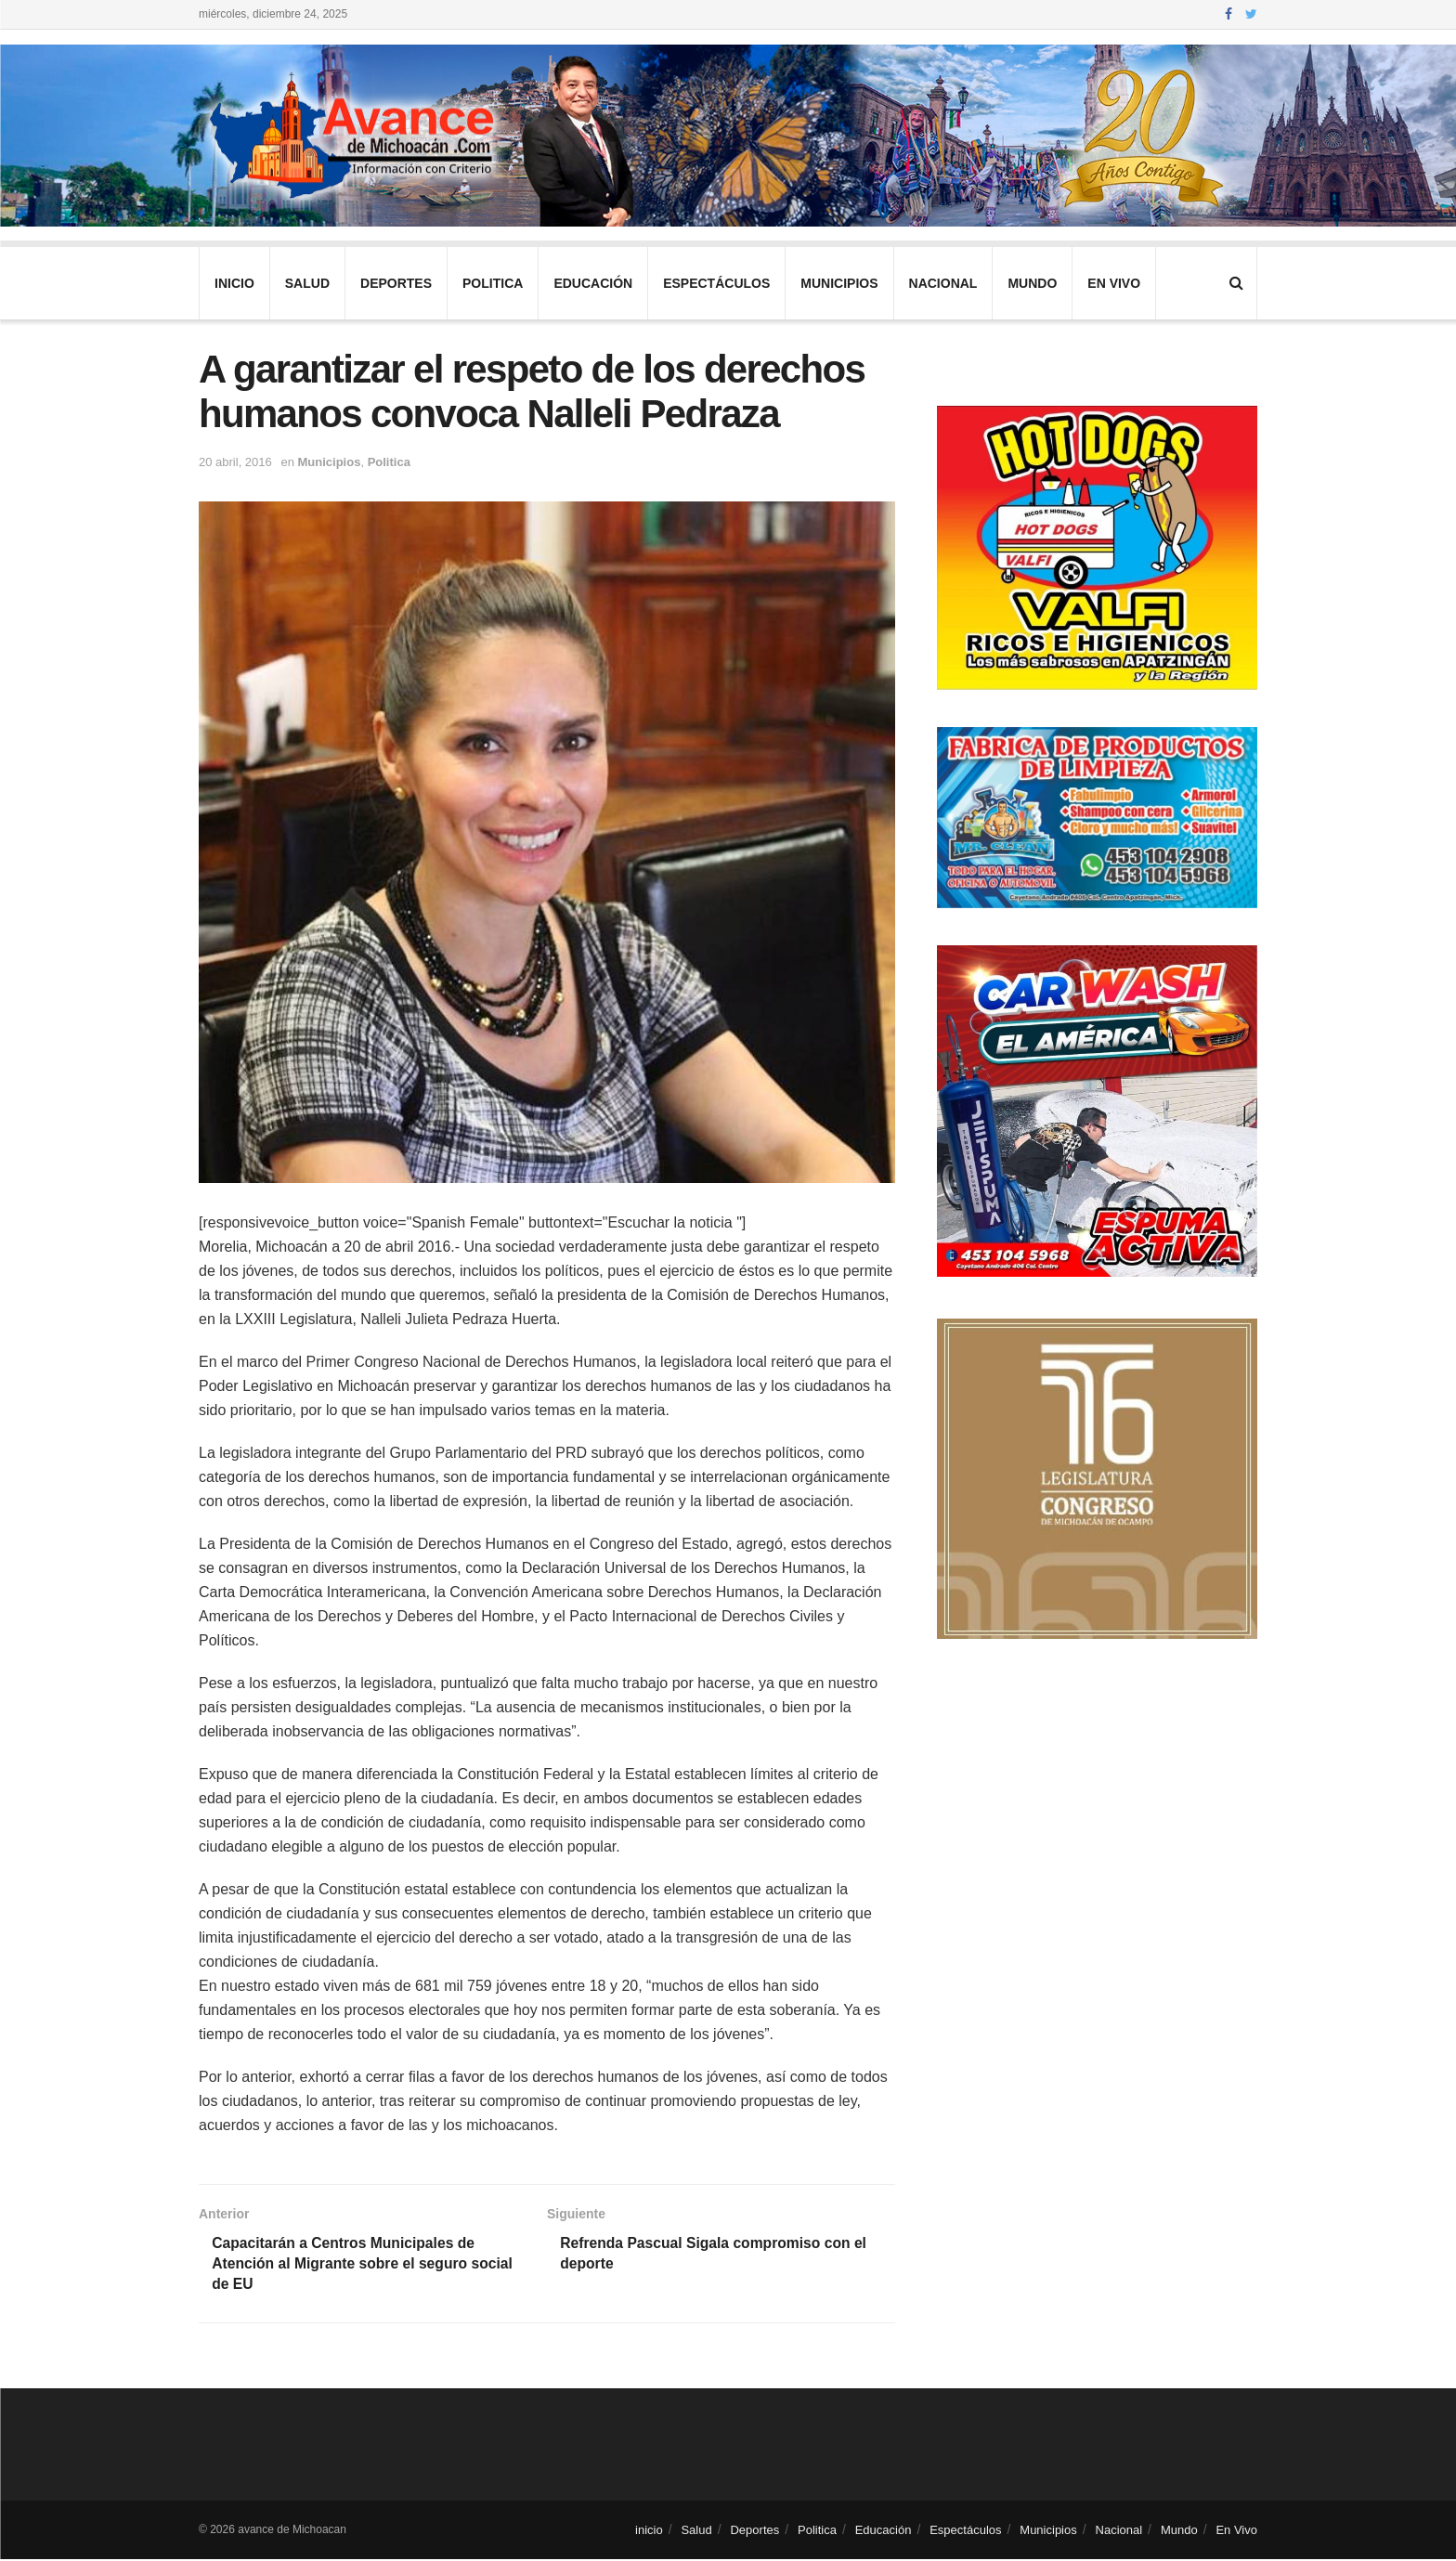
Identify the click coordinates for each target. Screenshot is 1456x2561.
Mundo (1032, 283)
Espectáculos (716, 283)
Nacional (943, 283)
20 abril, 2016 (235, 462)
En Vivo (1113, 283)
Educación (592, 283)
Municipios (839, 283)
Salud (307, 283)
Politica (492, 283)
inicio (234, 283)
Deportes (396, 283)
